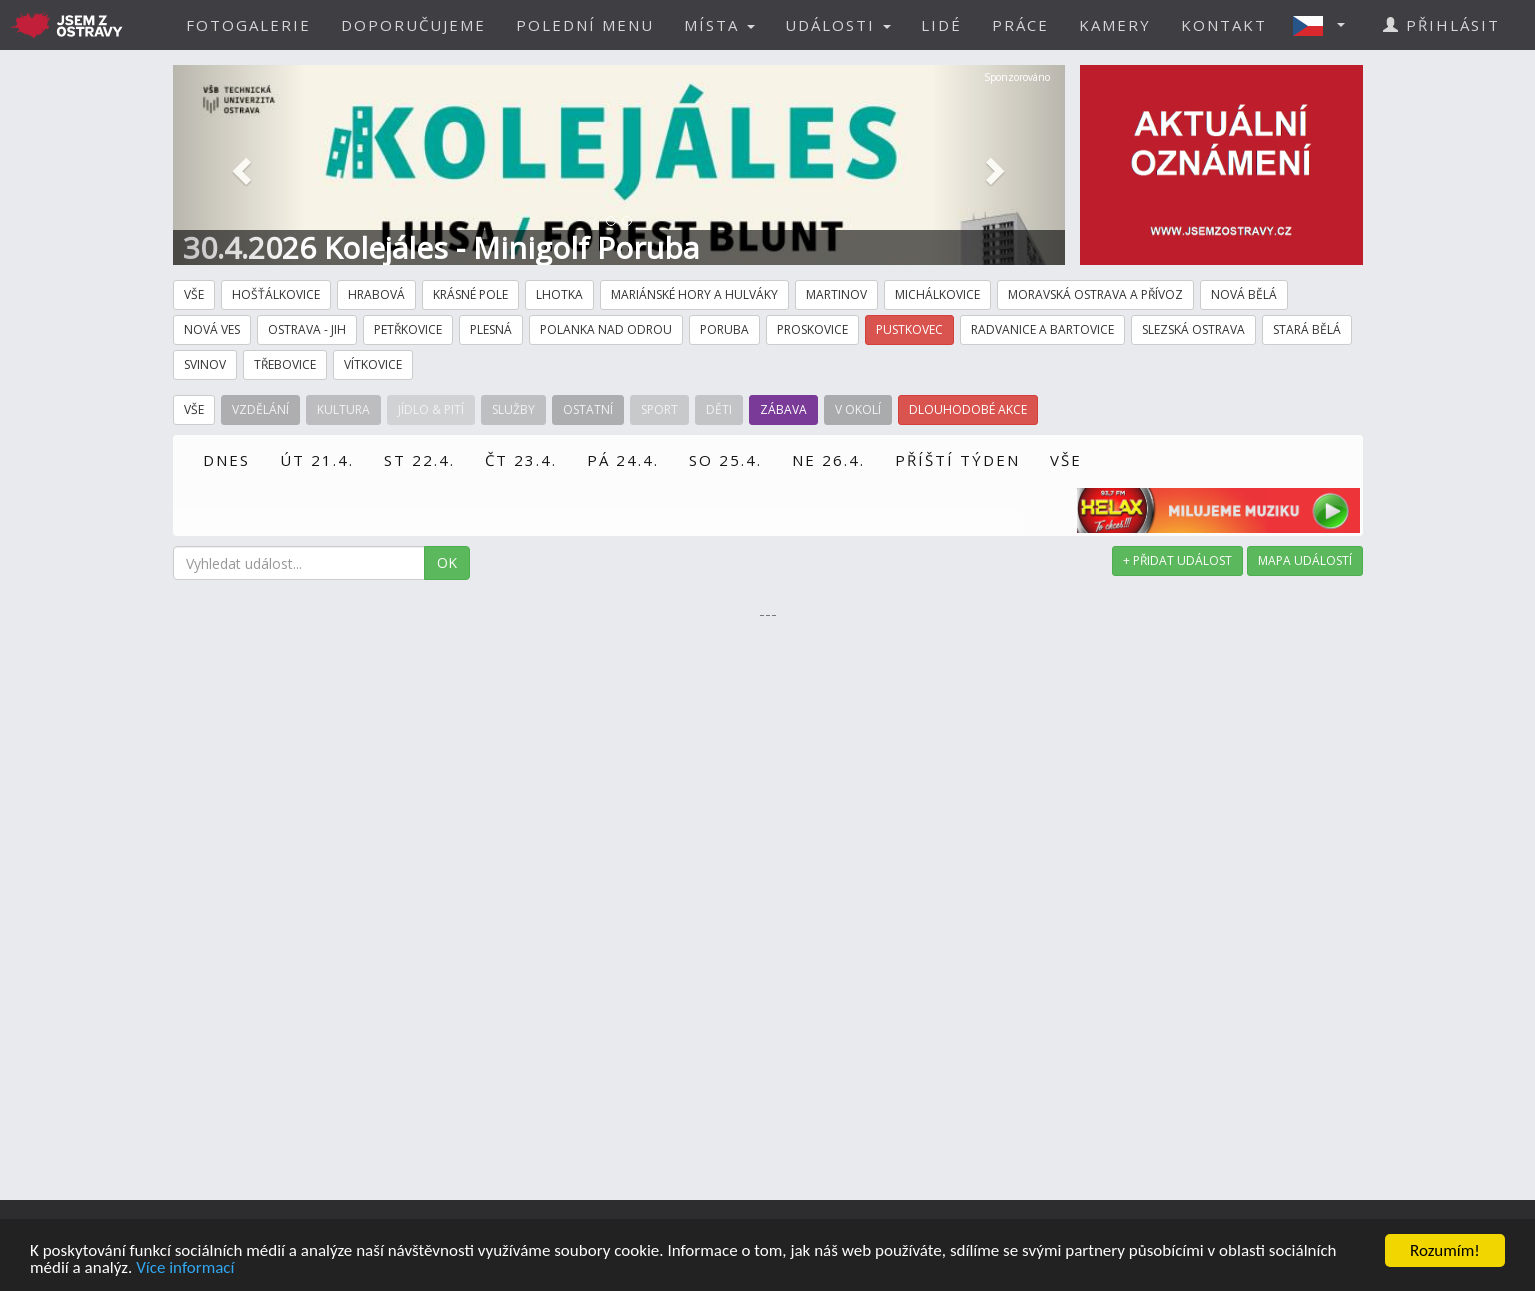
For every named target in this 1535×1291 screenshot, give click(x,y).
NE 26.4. (828, 460)
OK (447, 562)
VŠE (1066, 460)
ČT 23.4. (521, 460)
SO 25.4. (725, 460)
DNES (226, 460)
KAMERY (1115, 25)
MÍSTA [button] (719, 25)
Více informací (185, 1268)
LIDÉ (941, 25)
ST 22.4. (419, 460)
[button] (1325, 25)
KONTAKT (1224, 25)
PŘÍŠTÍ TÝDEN (957, 460)
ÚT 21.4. (317, 460)
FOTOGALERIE (248, 25)
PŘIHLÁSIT (1441, 25)
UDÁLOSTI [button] (838, 25)
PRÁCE (1020, 25)
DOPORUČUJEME (413, 25)
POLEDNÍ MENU (585, 25)
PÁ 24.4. (623, 460)
